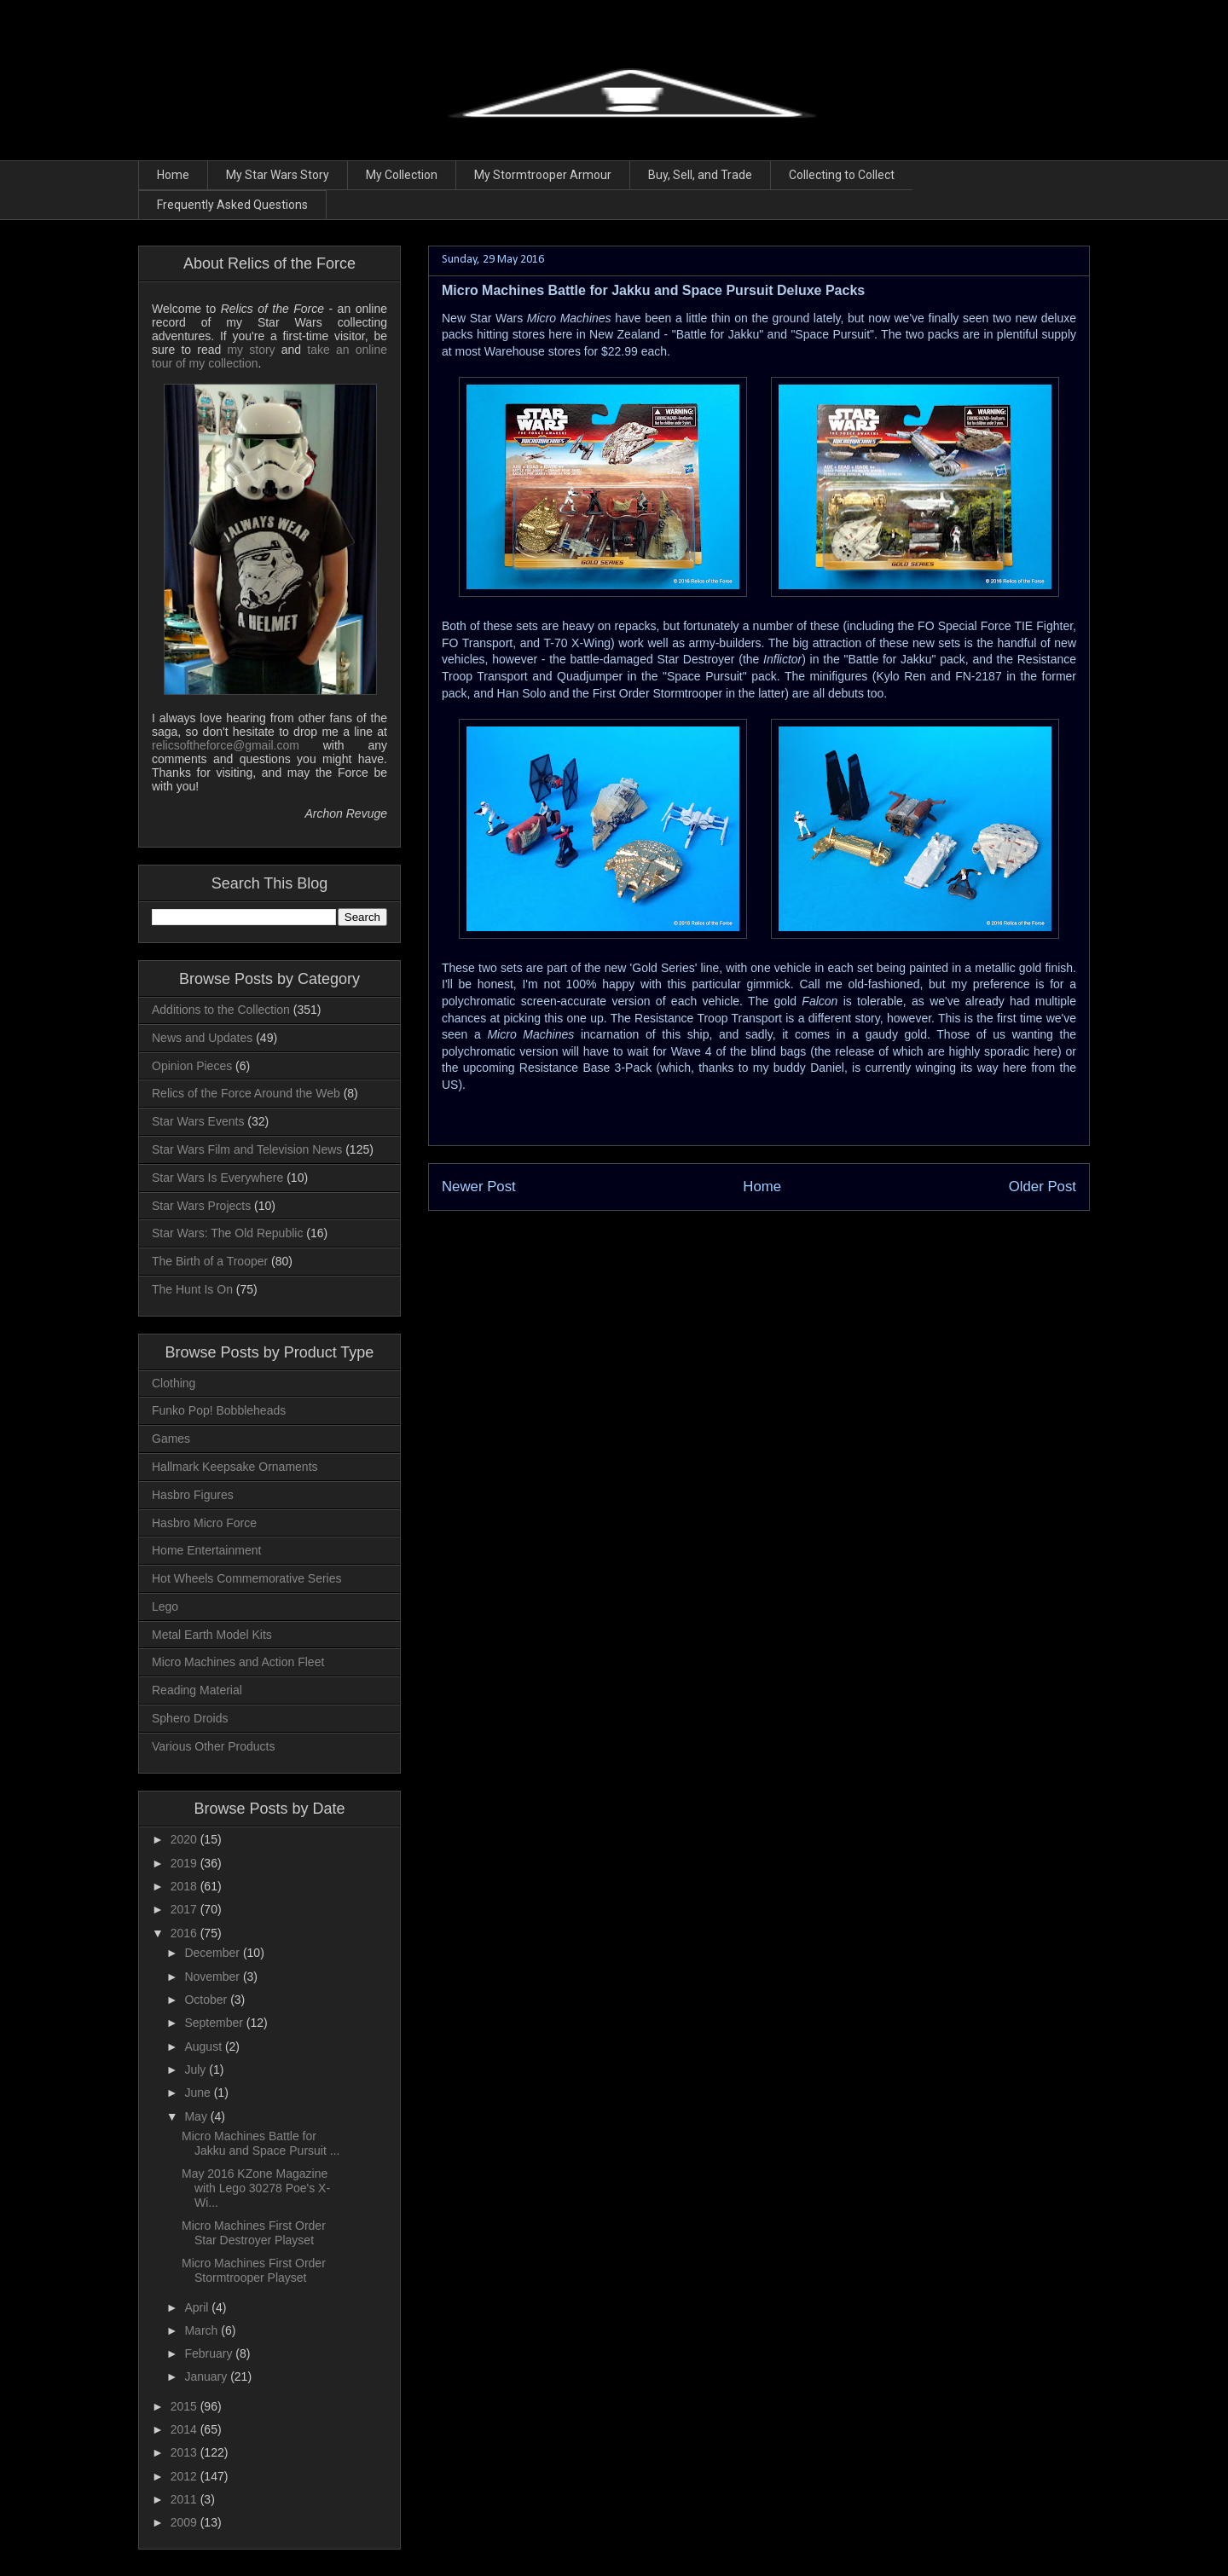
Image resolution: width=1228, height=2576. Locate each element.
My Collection (401, 175)
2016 (185, 1933)
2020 (185, 1839)
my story (251, 349)
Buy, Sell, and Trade (700, 175)
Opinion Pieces (192, 1066)
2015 (185, 2406)
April (197, 2307)
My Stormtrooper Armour (542, 175)
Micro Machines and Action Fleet (238, 1662)
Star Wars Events (198, 1121)
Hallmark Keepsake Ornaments (235, 1466)
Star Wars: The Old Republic (227, 1233)
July (196, 2069)
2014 (185, 2429)
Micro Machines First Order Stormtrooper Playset (254, 2270)
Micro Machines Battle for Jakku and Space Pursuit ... (260, 2143)
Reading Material (197, 1690)
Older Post (1042, 1186)
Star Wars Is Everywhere (217, 1177)
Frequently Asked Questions (232, 204)
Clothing (173, 1383)
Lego (165, 1606)
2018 (185, 1886)
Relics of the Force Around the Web (246, 1093)
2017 (185, 1909)
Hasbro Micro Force (204, 1523)
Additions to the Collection (221, 1009)
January (207, 2376)
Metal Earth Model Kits (212, 1634)
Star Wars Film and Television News (247, 1149)
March (202, 2330)
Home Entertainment (206, 1550)
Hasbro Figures (193, 1495)
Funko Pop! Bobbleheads (219, 1410)
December (213, 1952)
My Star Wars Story (277, 175)
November (213, 1976)
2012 (185, 2476)
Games (171, 1438)
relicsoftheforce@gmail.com (225, 745)
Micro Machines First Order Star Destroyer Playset (254, 2233)
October (207, 1999)
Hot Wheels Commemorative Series (247, 1578)
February (209, 2353)
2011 (185, 2499)
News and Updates (202, 1038)
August (204, 2046)
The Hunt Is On (192, 1289)
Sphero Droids (190, 1718)
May (197, 2116)
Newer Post (479, 1186)
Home (173, 175)
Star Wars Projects (201, 1206)
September (215, 2022)
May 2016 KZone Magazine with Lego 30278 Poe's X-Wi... (256, 2188)
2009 (185, 2522)
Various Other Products (213, 1746)
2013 (185, 2452)
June (198, 2092)
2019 (185, 1863)
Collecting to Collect (842, 175)
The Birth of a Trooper (210, 1261)
